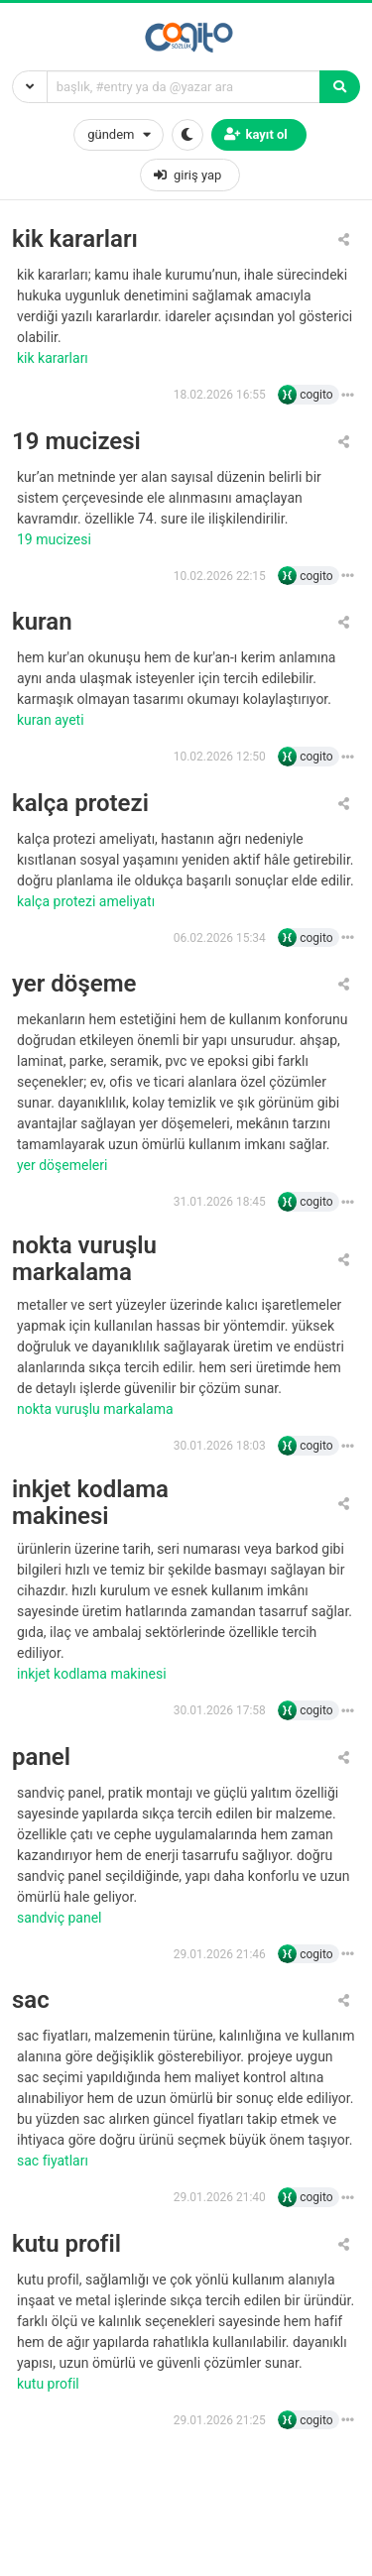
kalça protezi (80, 803)
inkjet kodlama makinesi (90, 1503)
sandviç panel (61, 1918)
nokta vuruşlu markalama (84, 1259)
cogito (316, 395)
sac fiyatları (54, 2160)
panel (41, 1757)
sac (31, 2000)
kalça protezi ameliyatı (88, 901)
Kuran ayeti (52, 720)
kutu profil (66, 2244)
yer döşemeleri (64, 1165)
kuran (42, 622)
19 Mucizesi (55, 539)
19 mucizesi (76, 441)
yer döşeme (74, 984)
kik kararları (75, 239)
